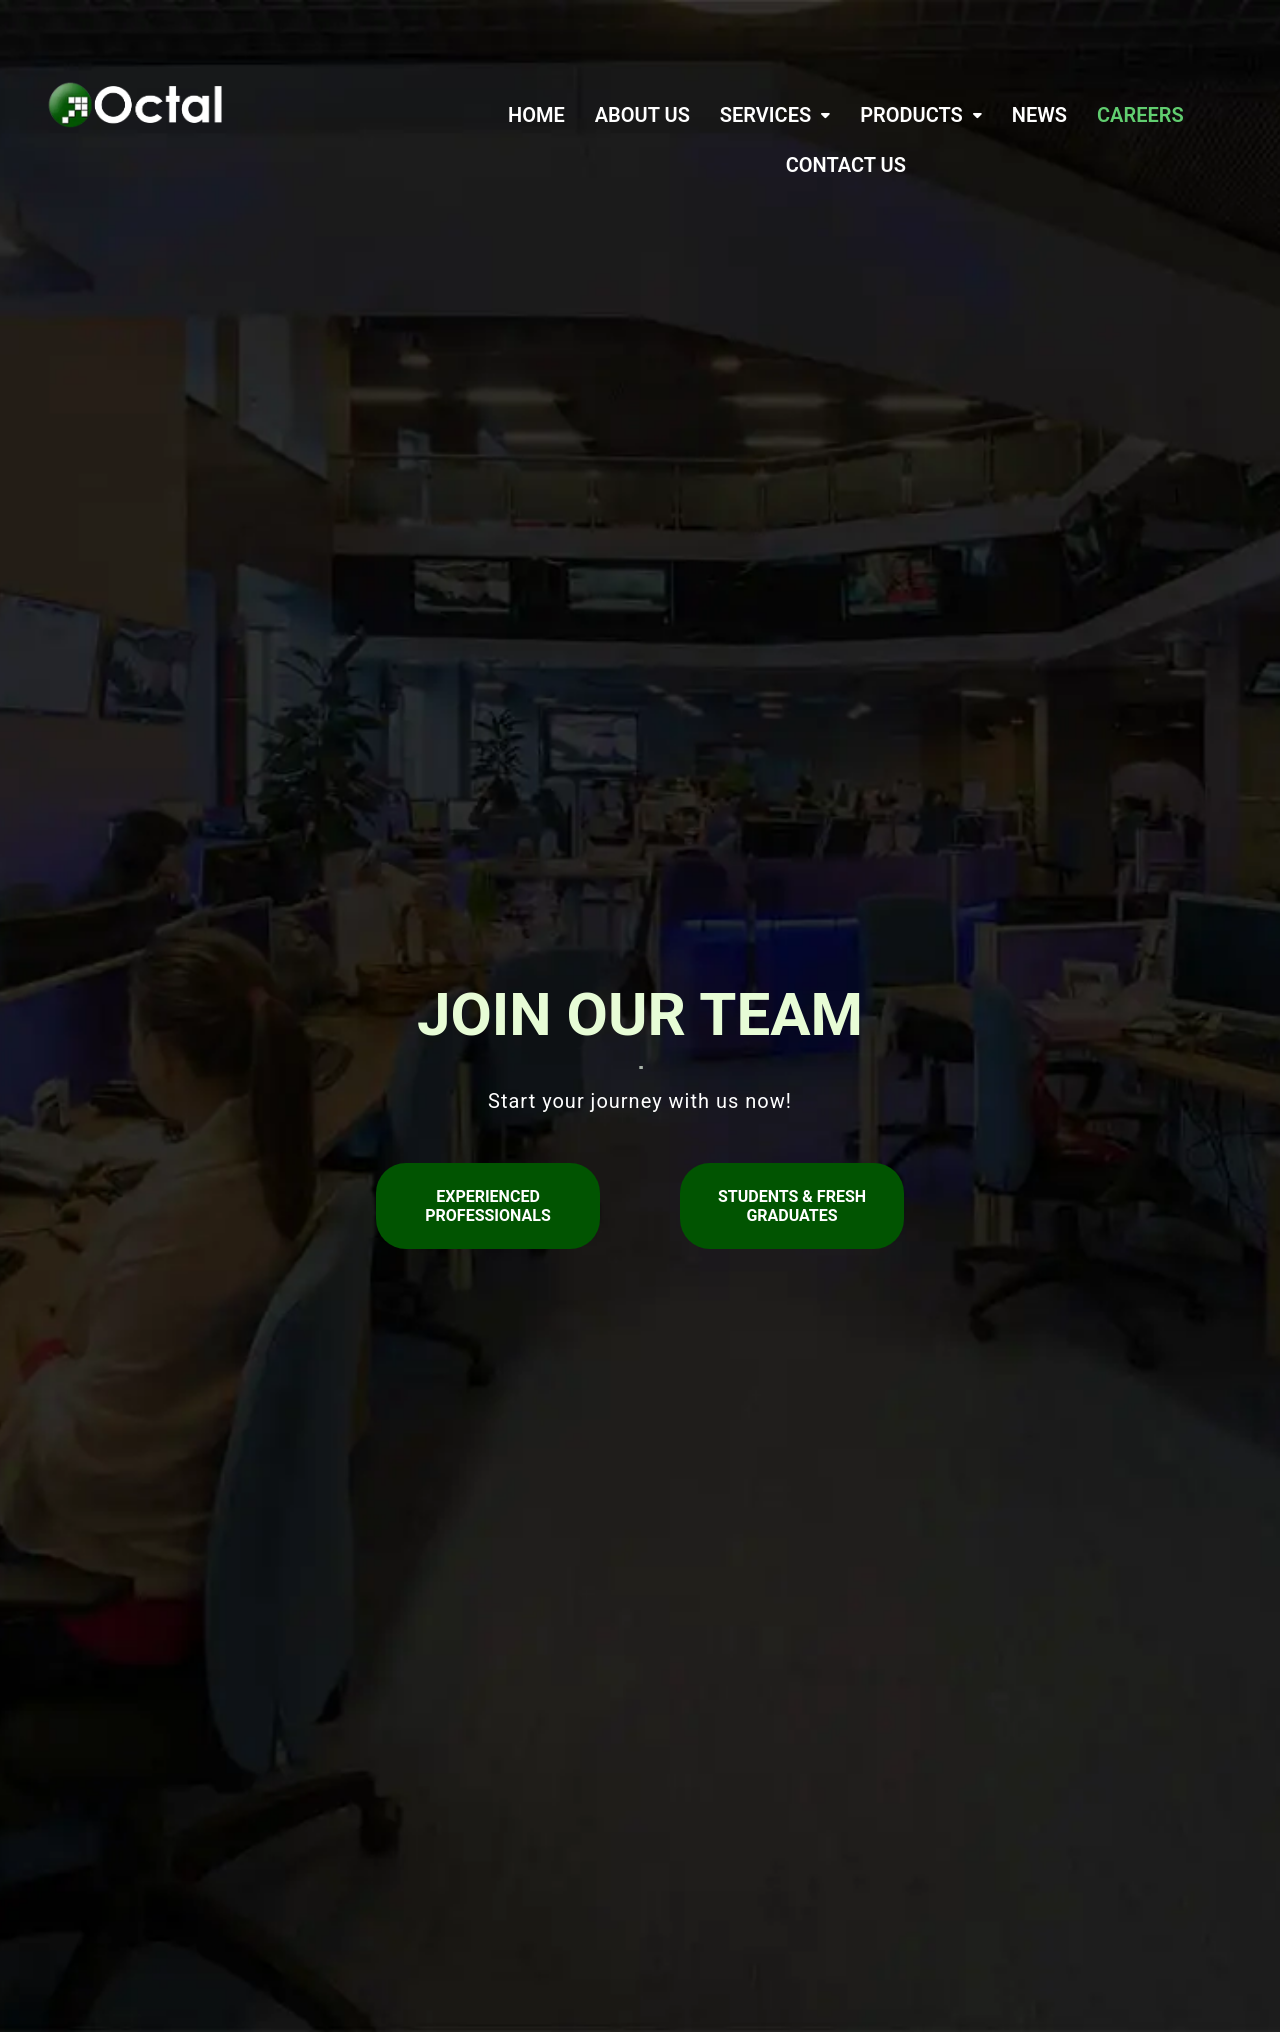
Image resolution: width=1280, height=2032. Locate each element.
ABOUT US (642, 115)
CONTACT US (846, 165)
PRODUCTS (921, 115)
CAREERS (1140, 115)
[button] (775, 115)
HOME (536, 115)
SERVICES (775, 115)
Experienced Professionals (487, 1206)
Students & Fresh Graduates (792, 1206)
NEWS (1039, 115)
